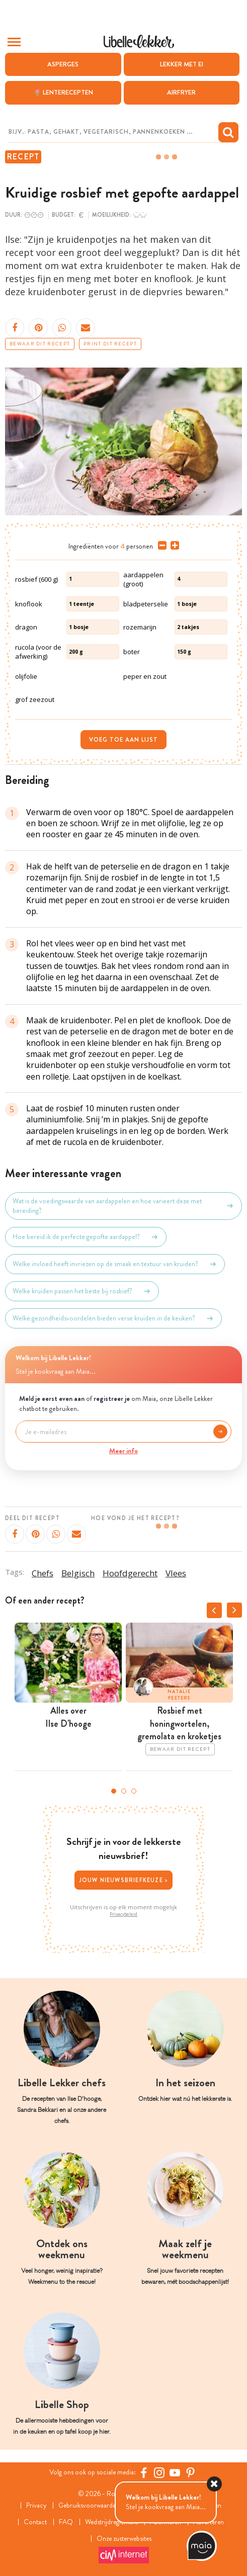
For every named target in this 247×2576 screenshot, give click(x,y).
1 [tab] (113, 1791)
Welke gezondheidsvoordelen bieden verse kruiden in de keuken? (113, 1318)
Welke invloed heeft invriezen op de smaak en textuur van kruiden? (115, 1264)
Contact (32, 2522)
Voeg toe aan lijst (123, 739)
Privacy (34, 2505)
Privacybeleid (123, 1914)
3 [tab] (133, 1791)
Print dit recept (110, 343)
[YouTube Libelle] (175, 2472)
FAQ (63, 2522)
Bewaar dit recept (40, 343)
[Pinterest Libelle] (191, 2472)
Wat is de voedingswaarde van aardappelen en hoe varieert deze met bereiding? (123, 1206)
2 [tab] (123, 1791)
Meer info (123, 1451)
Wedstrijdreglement (110, 2522)
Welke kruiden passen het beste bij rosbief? (82, 1291)
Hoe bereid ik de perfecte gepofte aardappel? (86, 1237)
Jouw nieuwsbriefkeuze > (124, 1880)
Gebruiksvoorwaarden (88, 2505)
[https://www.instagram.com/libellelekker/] (159, 2472)
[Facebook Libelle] (144, 2472)
